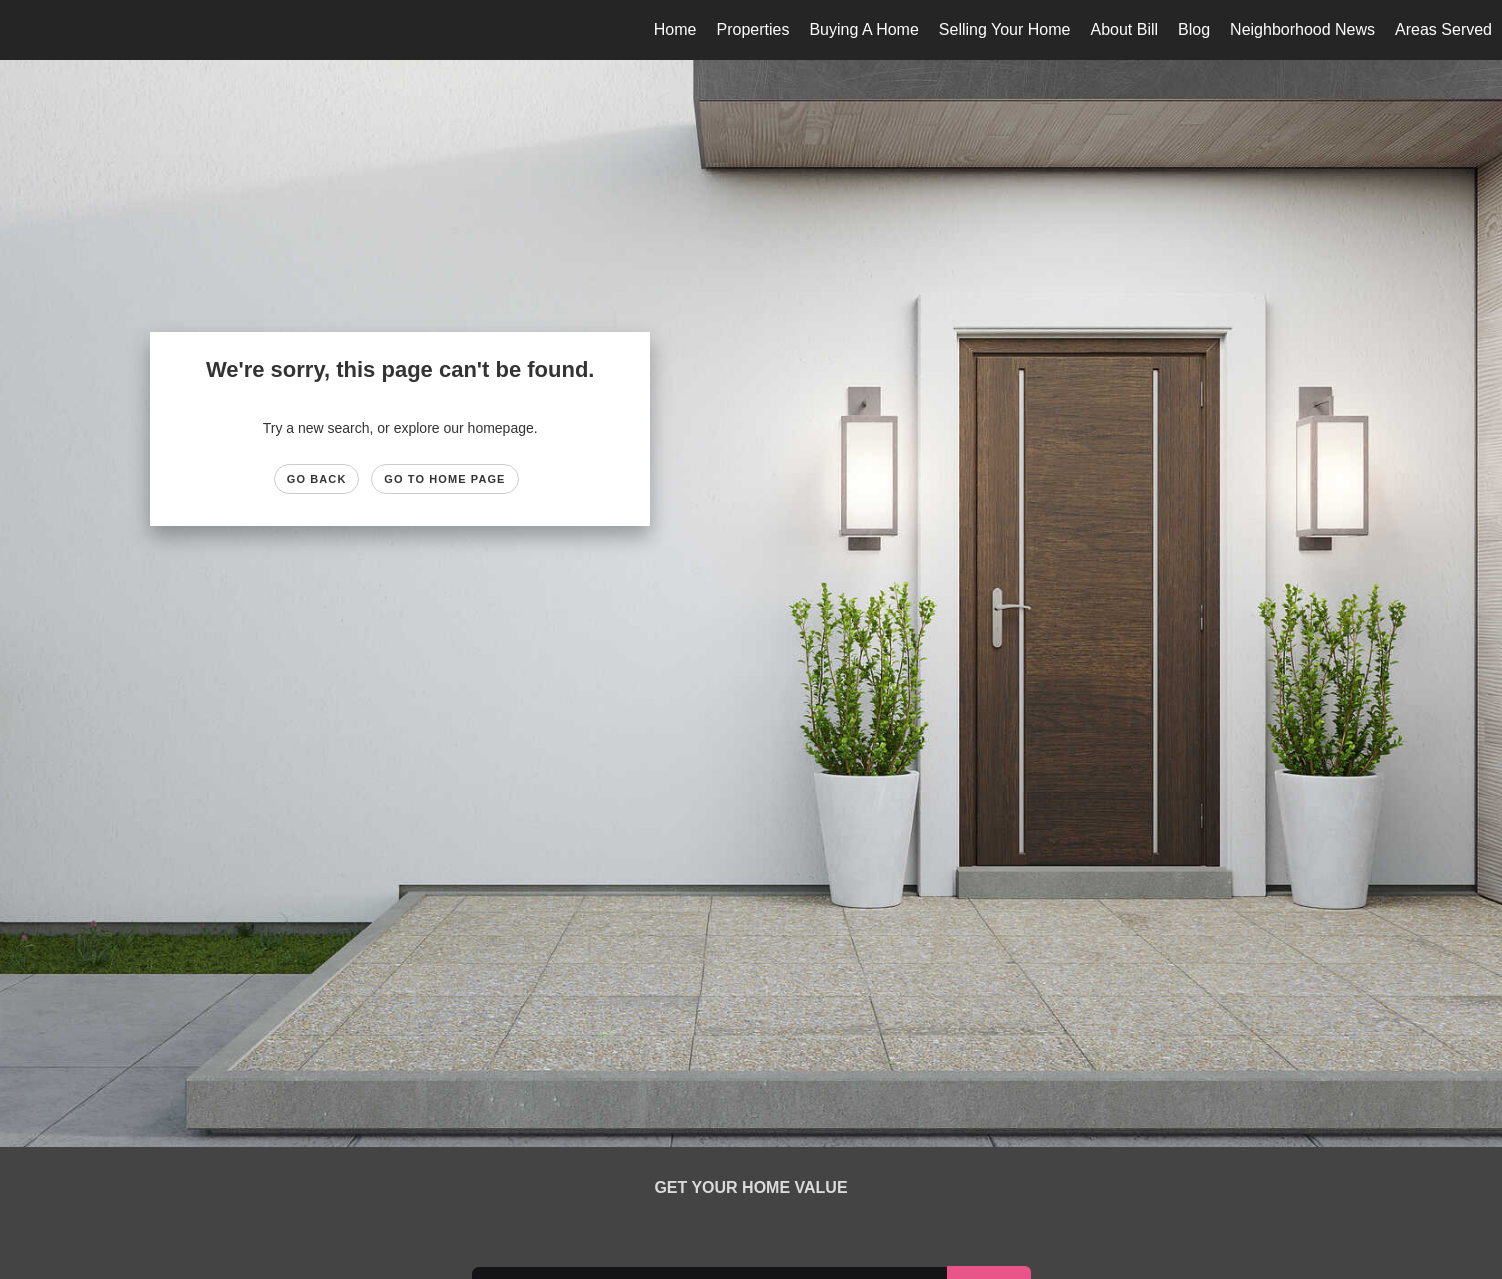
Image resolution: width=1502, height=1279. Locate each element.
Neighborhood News (1302, 29)
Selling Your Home (1005, 29)
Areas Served (1443, 29)
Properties (752, 29)
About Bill (1124, 29)
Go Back (317, 479)
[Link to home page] (25, 30)
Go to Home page (444, 479)
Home (675, 29)
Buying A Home (863, 29)
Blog (1194, 29)
